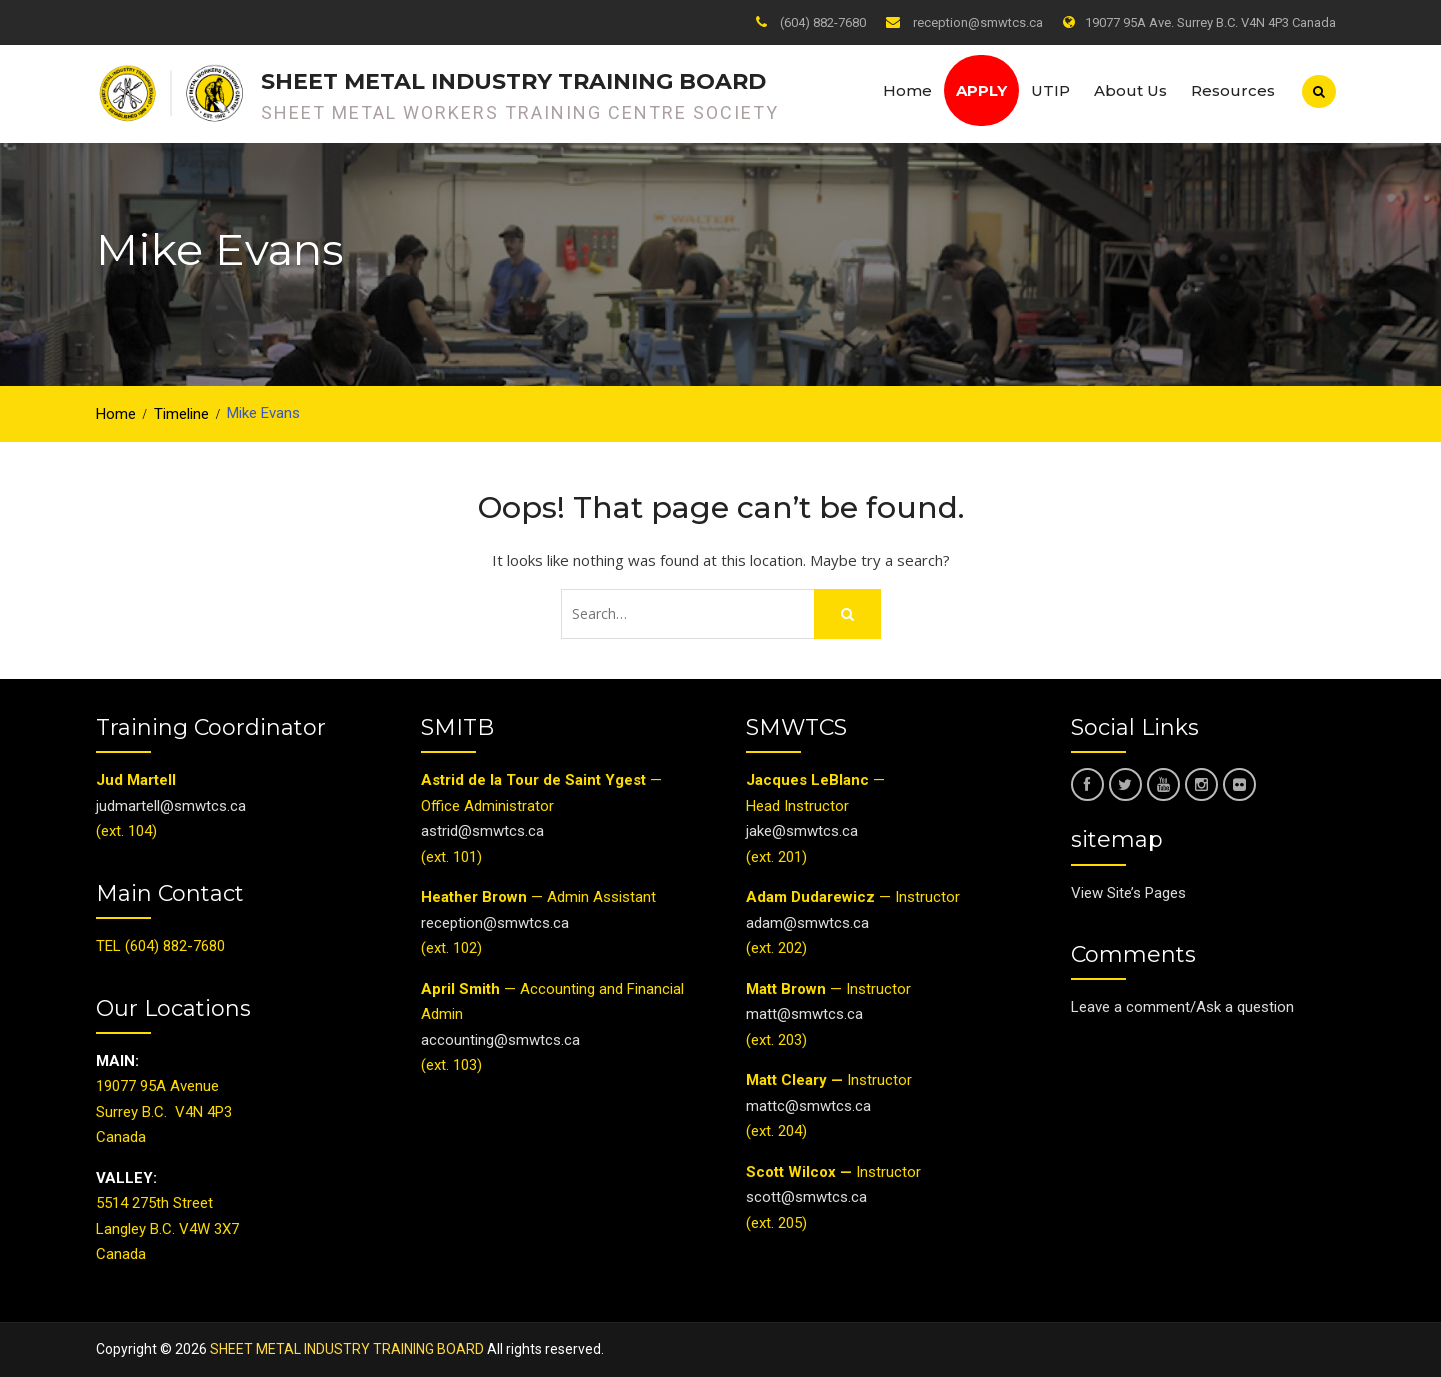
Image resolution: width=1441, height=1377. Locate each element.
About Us (1130, 90)
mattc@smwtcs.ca (808, 1106)
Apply (981, 90)
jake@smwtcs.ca (802, 831)
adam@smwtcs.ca (809, 923)
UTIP (1050, 90)
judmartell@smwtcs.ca (171, 806)
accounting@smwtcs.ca (500, 1040)
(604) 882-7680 (823, 22)
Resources (1233, 90)
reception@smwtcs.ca (978, 22)
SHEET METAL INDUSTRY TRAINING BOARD (513, 81)
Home (907, 90)
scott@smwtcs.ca (806, 1197)
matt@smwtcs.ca (804, 1014)
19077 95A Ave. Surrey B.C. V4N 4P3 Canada (1210, 22)
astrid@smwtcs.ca (482, 831)
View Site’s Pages (1128, 893)
